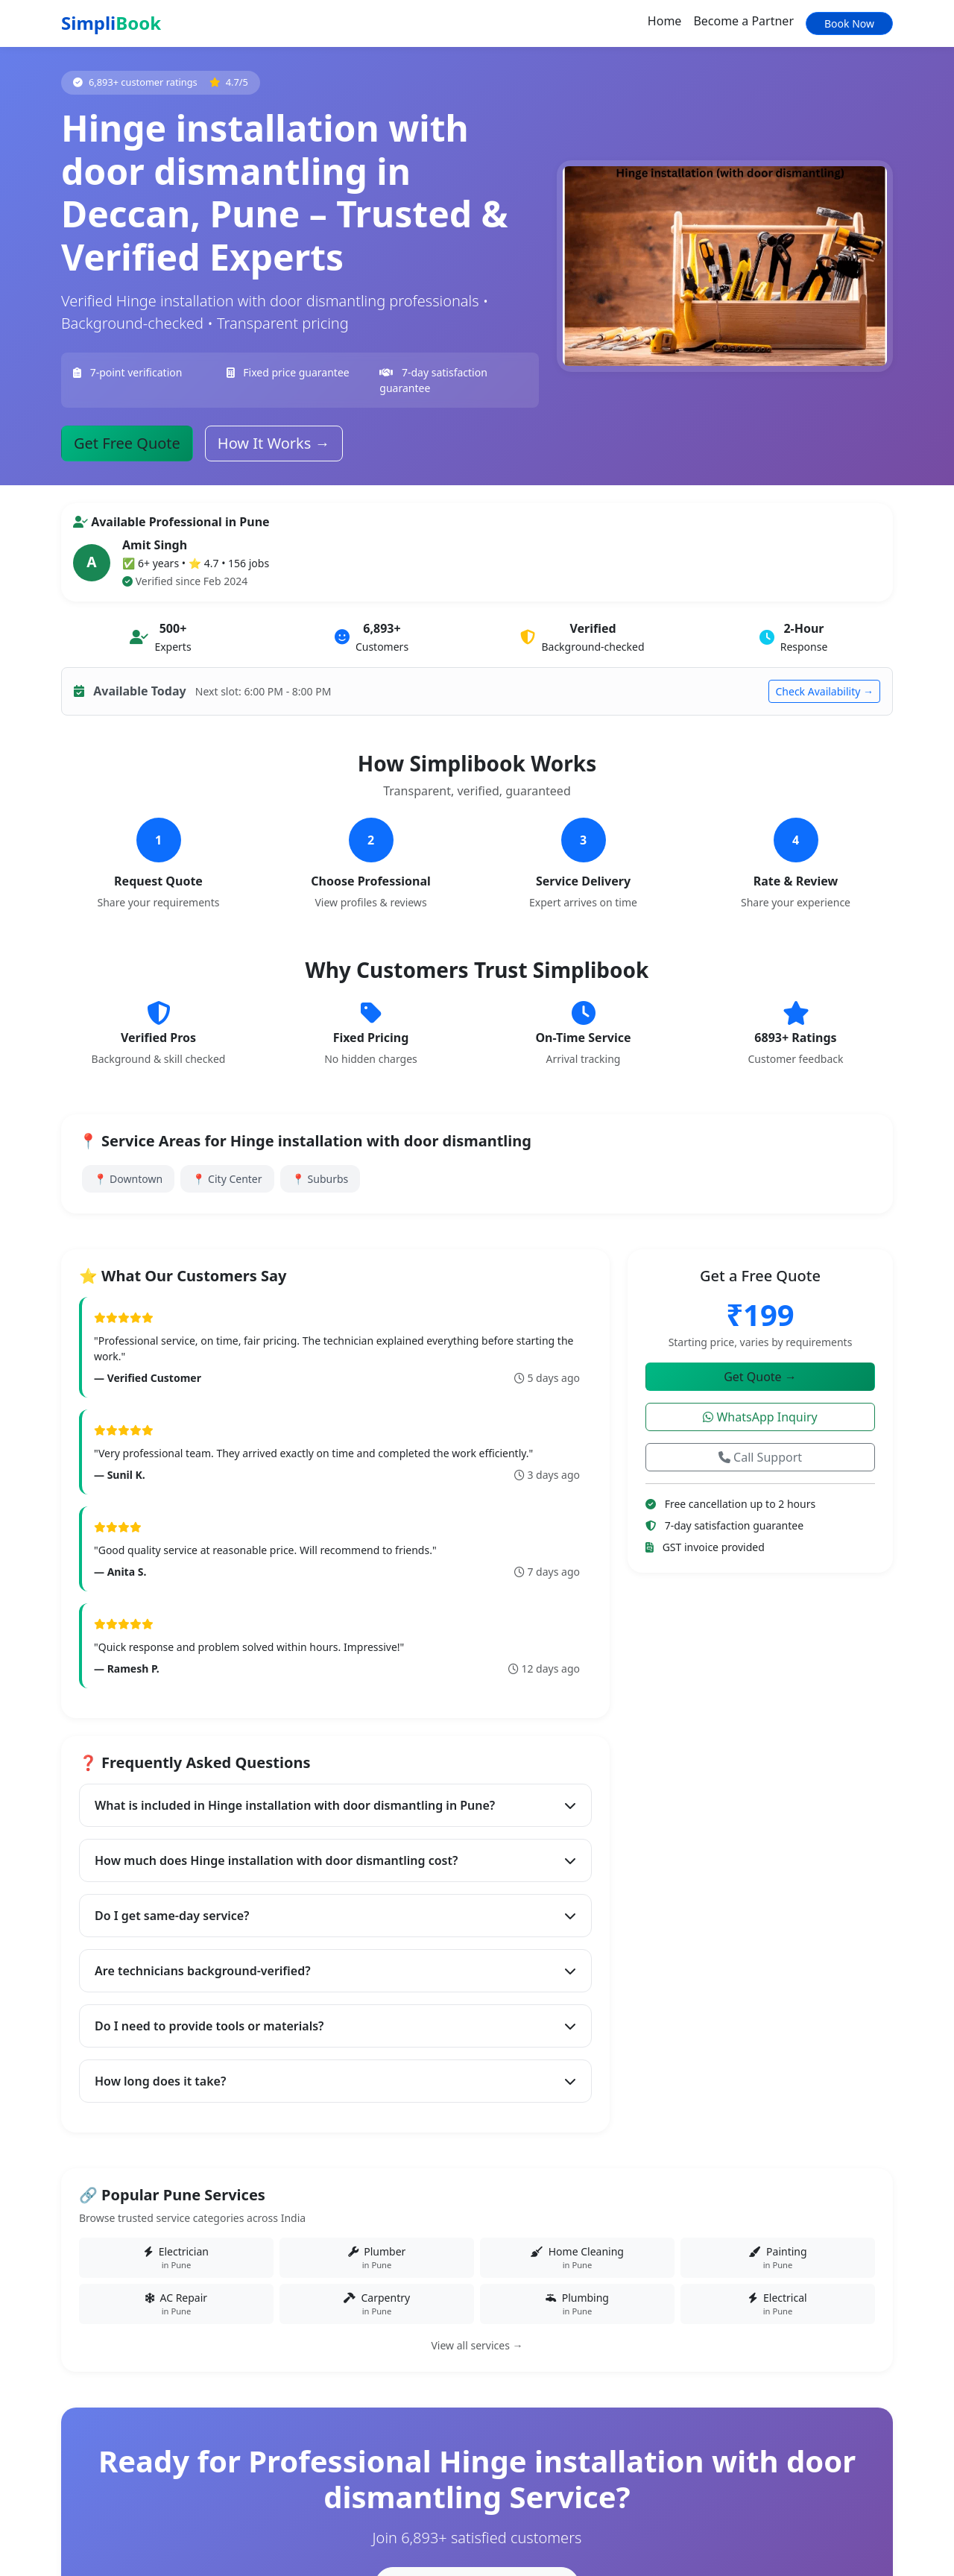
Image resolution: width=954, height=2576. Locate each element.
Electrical (777, 2304)
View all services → (476, 2345)
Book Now (849, 23)
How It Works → (274, 443)
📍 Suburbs (320, 1179)
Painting (777, 2258)
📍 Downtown (128, 1179)
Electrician (176, 2258)
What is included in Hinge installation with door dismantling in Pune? (335, 1805)
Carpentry (376, 2304)
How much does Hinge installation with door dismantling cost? (335, 1860)
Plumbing (577, 2304)
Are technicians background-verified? (335, 1971)
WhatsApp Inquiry (760, 1417)
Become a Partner (743, 21)
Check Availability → (824, 691)
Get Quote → (760, 1376)
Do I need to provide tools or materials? (335, 2026)
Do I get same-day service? (335, 1915)
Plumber (376, 2258)
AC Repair (176, 2304)
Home (665, 21)
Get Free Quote (127, 443)
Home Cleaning (577, 2258)
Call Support (760, 1457)
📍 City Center (227, 1179)
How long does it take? (335, 2081)
